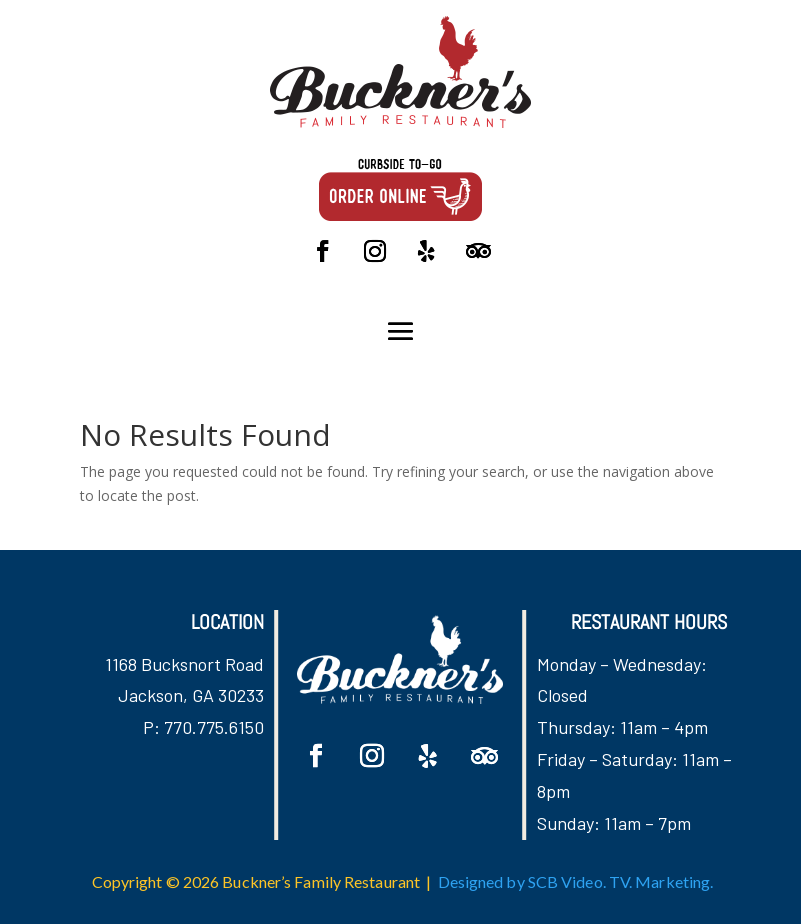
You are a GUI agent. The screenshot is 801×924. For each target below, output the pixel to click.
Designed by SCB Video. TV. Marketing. (576, 881)
